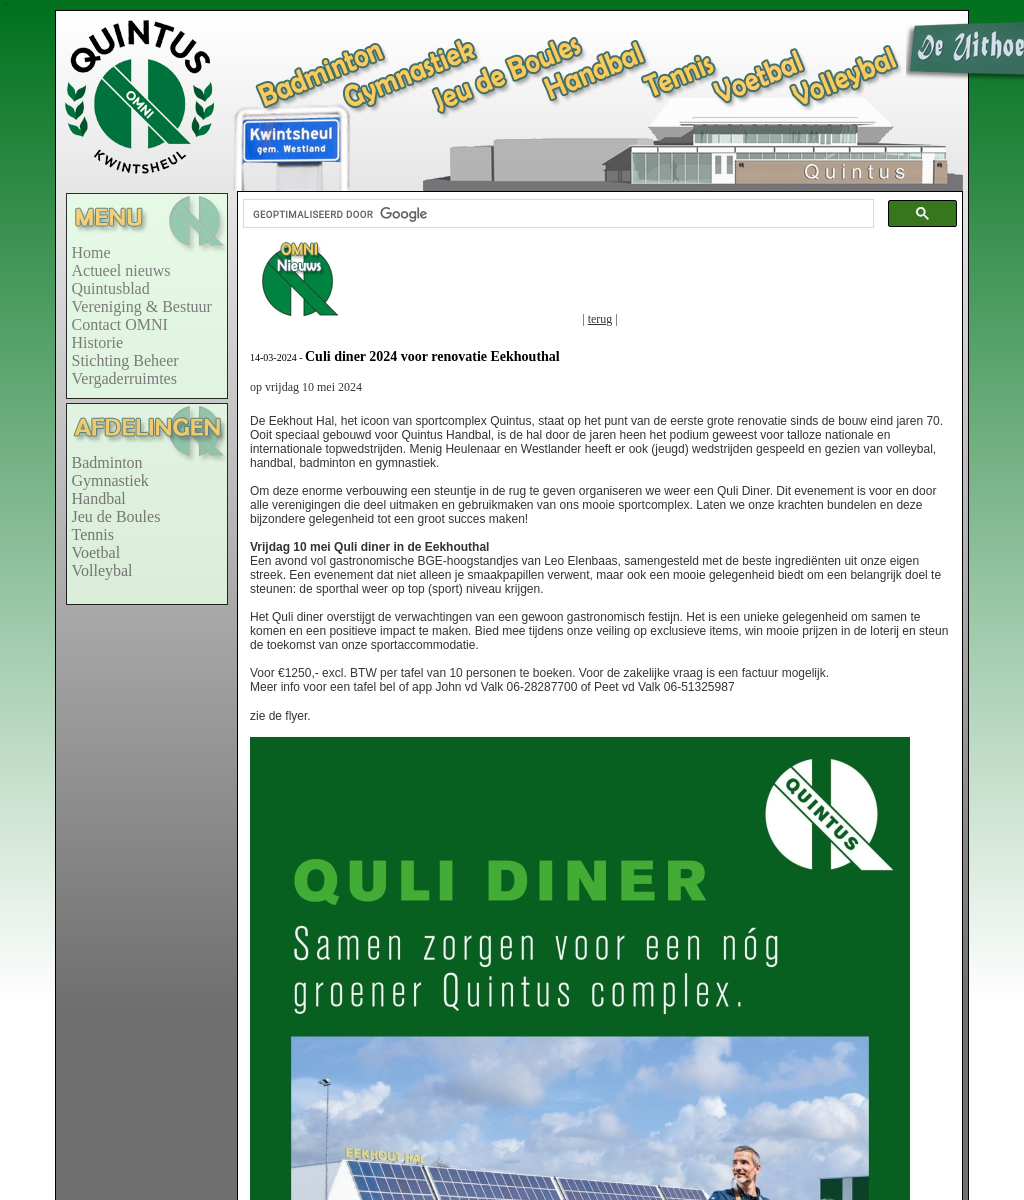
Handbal (99, 498)
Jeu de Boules (116, 516)
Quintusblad (111, 288)
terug (600, 319)
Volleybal (102, 570)
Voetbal (96, 552)
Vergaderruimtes (124, 378)
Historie (98, 342)
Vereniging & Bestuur (142, 306)
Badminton (107, 462)
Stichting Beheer (125, 360)
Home (91, 252)
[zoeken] (556, 214)
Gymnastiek (110, 480)
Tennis (93, 534)
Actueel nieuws (121, 270)
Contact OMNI (120, 324)
